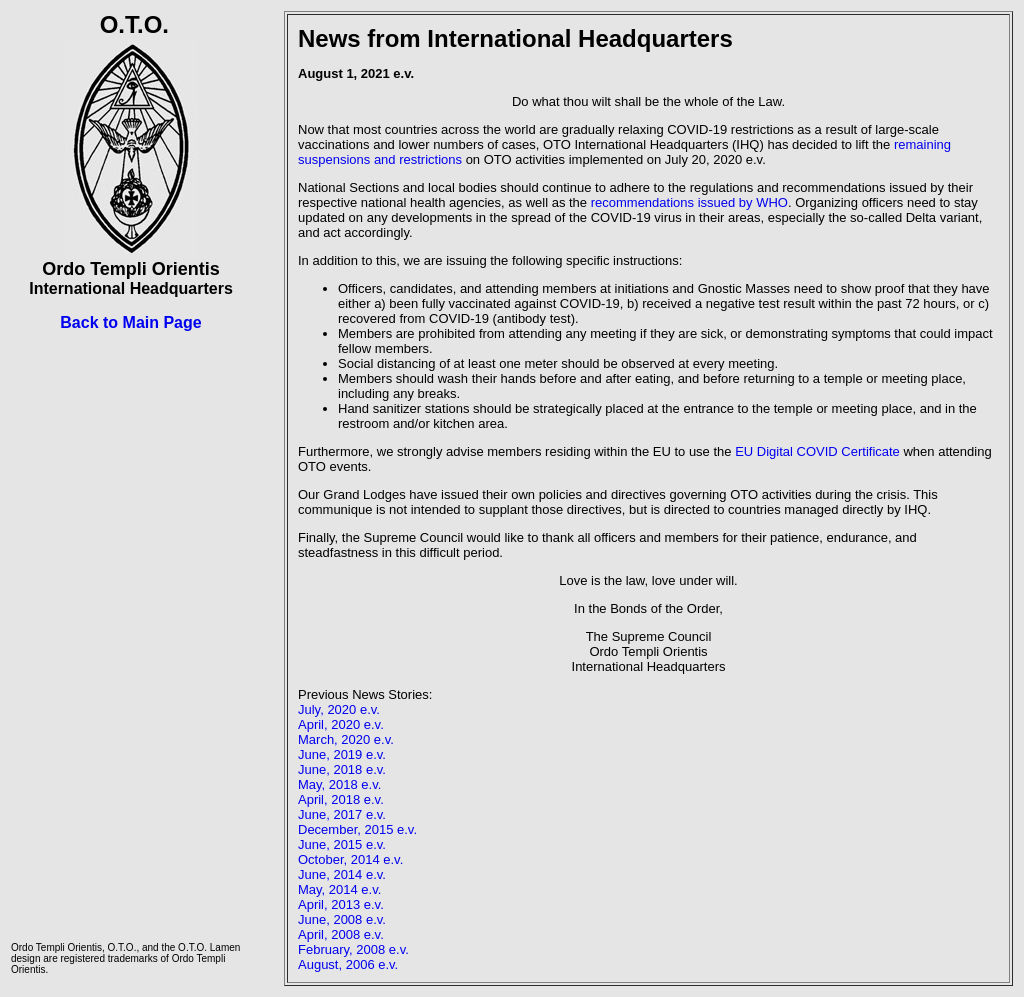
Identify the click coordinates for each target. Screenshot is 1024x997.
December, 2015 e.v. (357, 829)
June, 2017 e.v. (342, 814)
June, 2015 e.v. (342, 844)
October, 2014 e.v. (350, 859)
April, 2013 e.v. (341, 904)
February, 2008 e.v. (353, 949)
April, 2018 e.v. (341, 799)
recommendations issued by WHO (689, 202)
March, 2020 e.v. (346, 739)
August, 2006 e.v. (348, 964)
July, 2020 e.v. (339, 709)
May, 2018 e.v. (339, 784)
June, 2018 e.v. (342, 769)
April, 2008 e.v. (341, 934)
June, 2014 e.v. (342, 874)
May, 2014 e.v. (339, 889)
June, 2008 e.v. (342, 919)
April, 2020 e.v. (341, 724)
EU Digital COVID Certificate (817, 451)
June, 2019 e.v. (342, 754)
